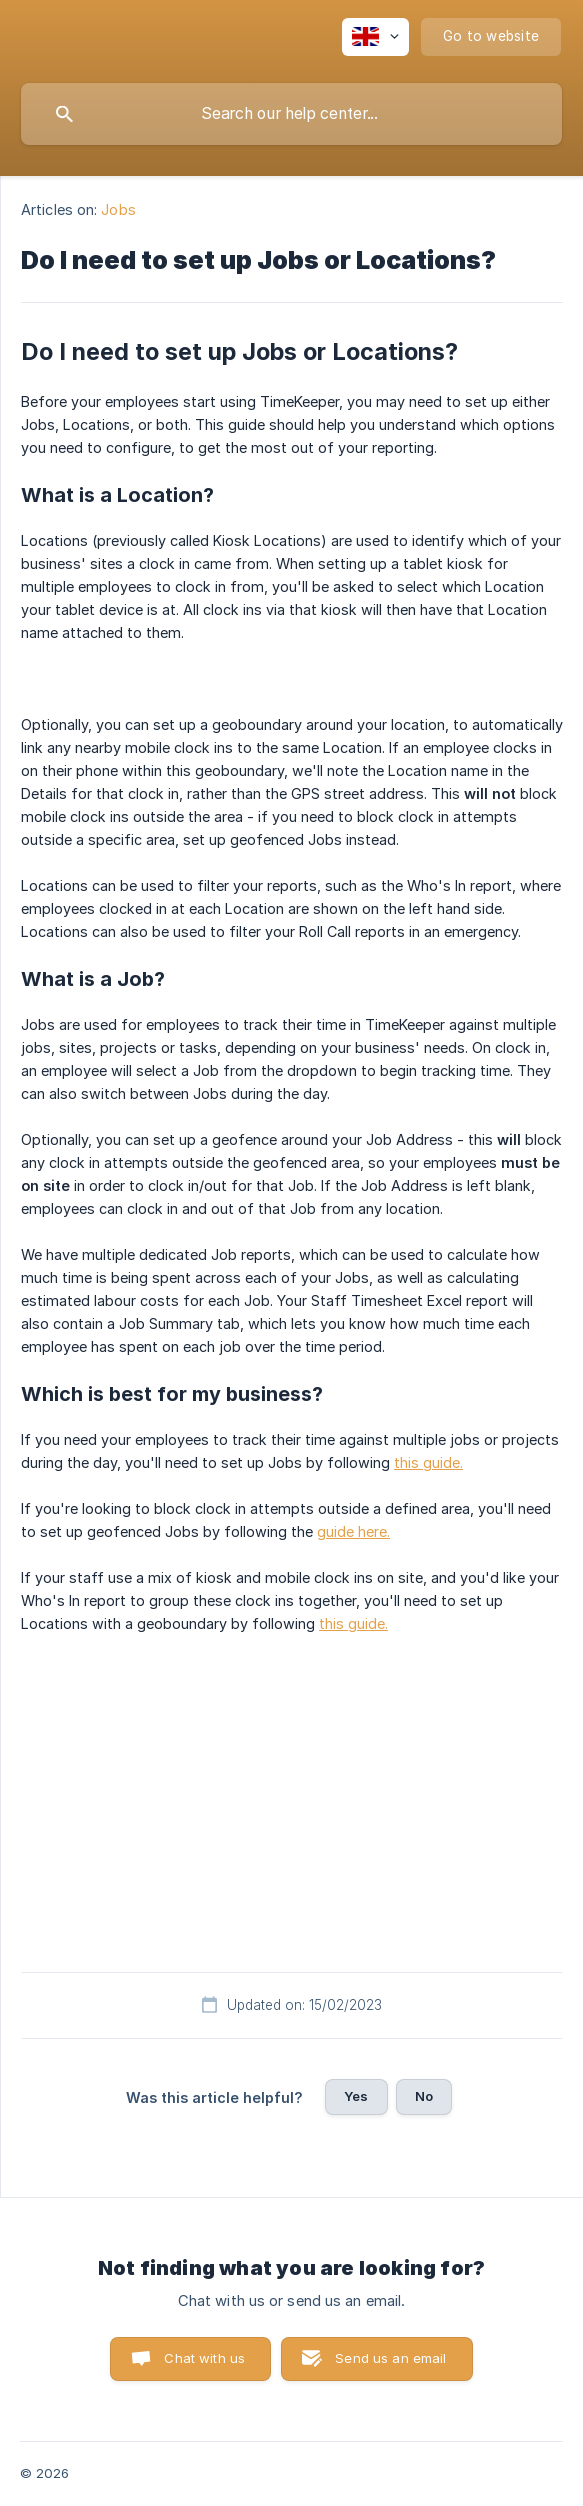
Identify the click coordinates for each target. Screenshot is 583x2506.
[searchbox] (291, 114)
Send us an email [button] (390, 2358)
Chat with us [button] (204, 2358)
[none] (375, 37)
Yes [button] (356, 2096)
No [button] (424, 2096)
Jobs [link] (118, 209)
